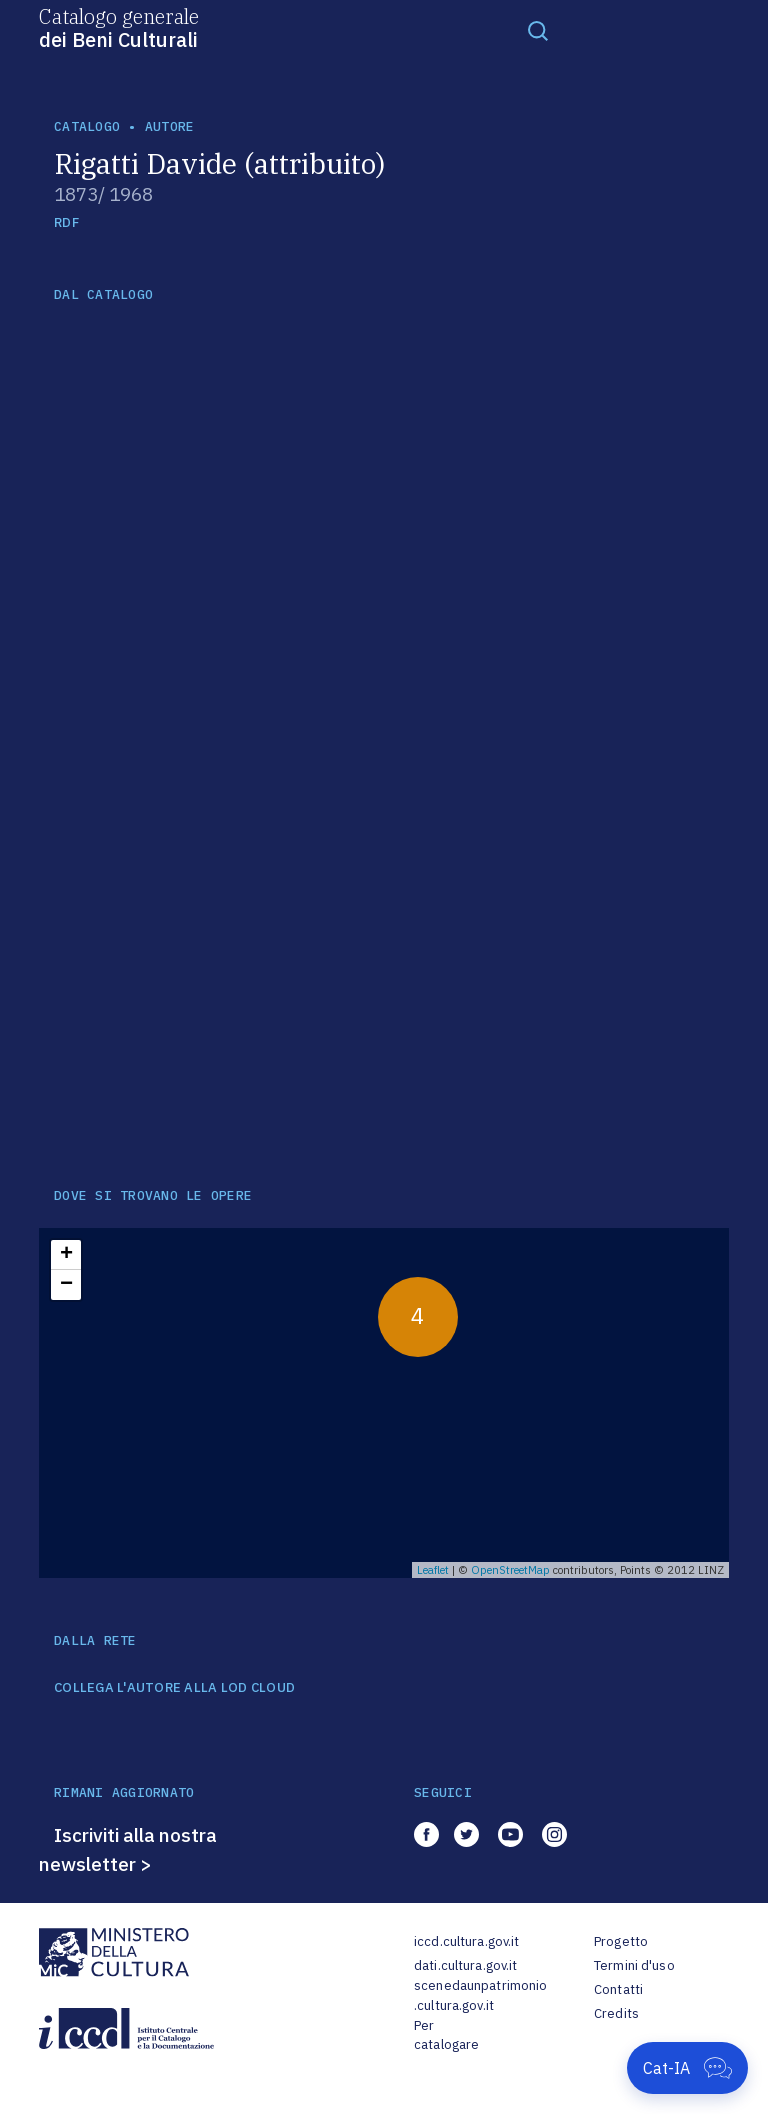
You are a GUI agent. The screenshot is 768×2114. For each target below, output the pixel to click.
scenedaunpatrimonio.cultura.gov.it (480, 1995)
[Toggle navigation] (538, 30)
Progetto (621, 1941)
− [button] (66, 1285)
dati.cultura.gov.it (465, 1965)
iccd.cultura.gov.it (466, 1941)
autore (170, 126)
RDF (66, 222)
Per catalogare (446, 2035)
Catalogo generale (119, 27)
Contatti (618, 1989)
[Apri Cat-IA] (687, 2068)
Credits (616, 2013)
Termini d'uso (634, 1965)
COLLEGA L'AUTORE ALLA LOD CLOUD (174, 1688)
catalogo (87, 126)
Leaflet (433, 1570)
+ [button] (66, 1255)
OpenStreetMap (510, 1570)
